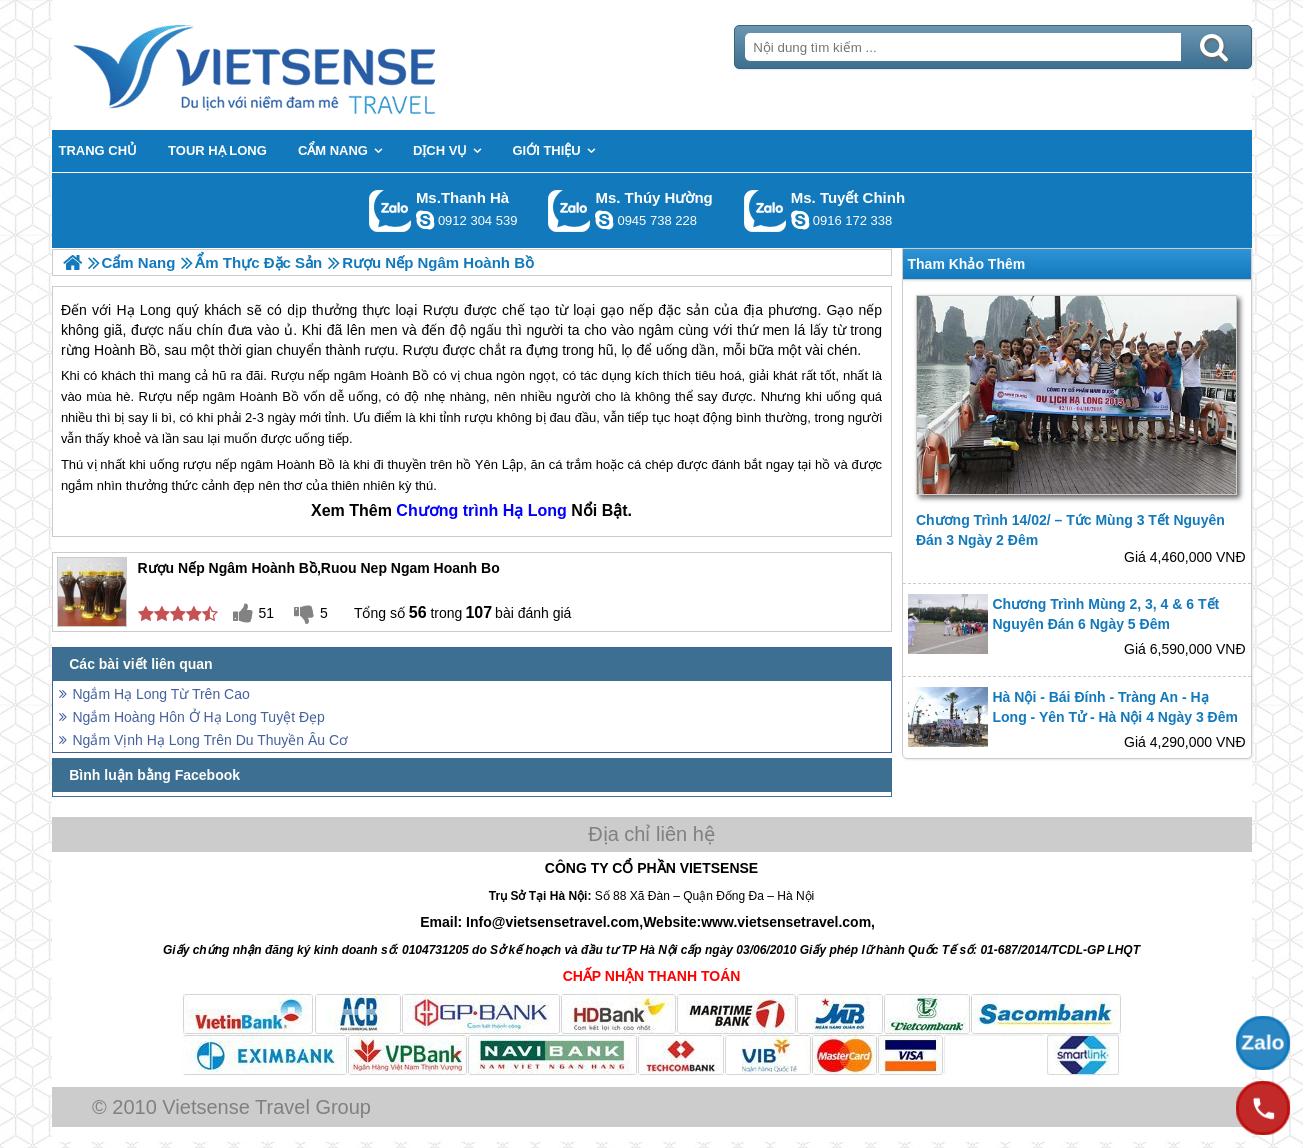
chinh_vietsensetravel (800, 220)
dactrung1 (604, 220)
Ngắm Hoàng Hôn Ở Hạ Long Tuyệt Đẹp (199, 717)
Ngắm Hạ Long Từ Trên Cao (161, 694)
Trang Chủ (304, 65)
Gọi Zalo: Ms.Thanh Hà (390, 210)
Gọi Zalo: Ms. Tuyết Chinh (765, 210)
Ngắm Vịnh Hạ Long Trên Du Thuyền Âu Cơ (211, 740)
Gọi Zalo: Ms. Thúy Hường (569, 210)
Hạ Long (535, 510)
